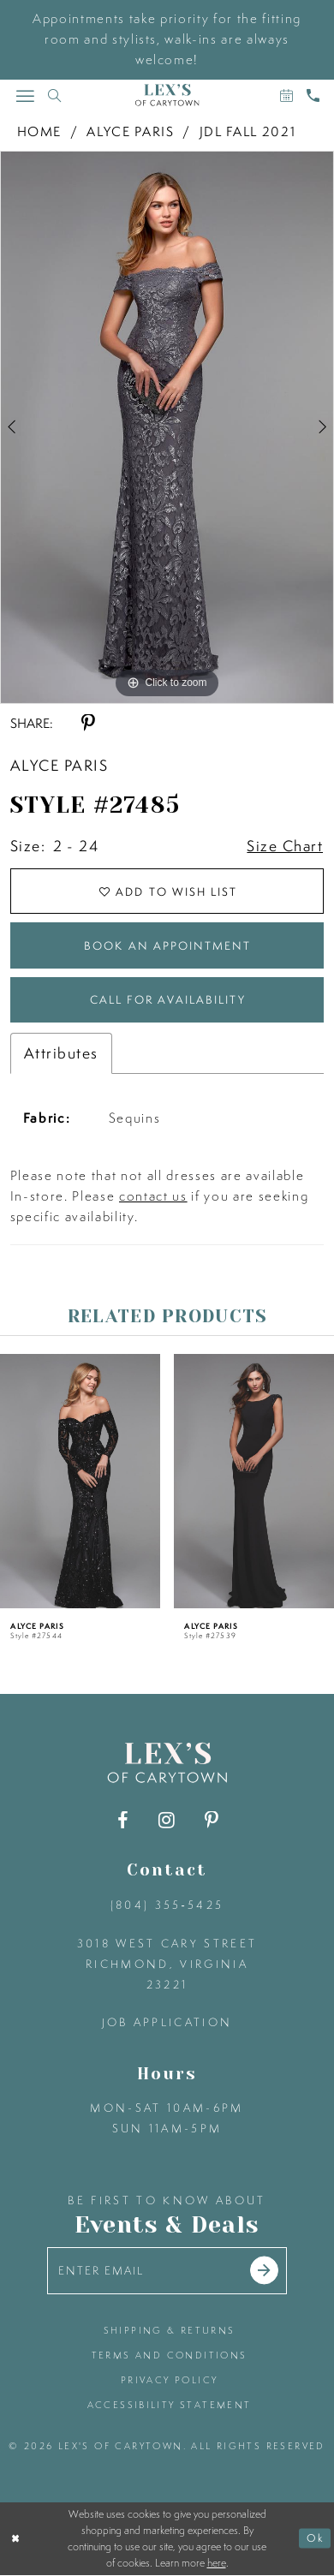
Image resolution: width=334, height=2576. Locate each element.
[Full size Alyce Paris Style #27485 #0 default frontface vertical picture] (167, 427)
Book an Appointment (168, 945)
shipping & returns (170, 2330)
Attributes (61, 1053)
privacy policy (169, 2380)
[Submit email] (265, 2271)
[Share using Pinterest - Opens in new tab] (88, 723)
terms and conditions (170, 2355)
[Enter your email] (167, 2271)
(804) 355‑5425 (167, 1905)
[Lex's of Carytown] (167, 95)
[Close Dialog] (15, 2539)
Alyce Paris (130, 131)
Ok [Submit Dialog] (315, 2539)
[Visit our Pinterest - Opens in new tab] (211, 1822)
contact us (153, 1197)
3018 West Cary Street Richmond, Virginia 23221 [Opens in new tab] (167, 1964)
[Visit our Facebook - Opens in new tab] (122, 1822)
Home (40, 131)
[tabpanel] (167, 427)
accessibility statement (169, 2405)
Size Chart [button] (284, 845)
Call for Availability (168, 1000)
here (216, 2564)
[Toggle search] (54, 95)
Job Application (167, 2023)
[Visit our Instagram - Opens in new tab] (167, 1822)
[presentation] (80, 1482)
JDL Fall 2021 (248, 131)
